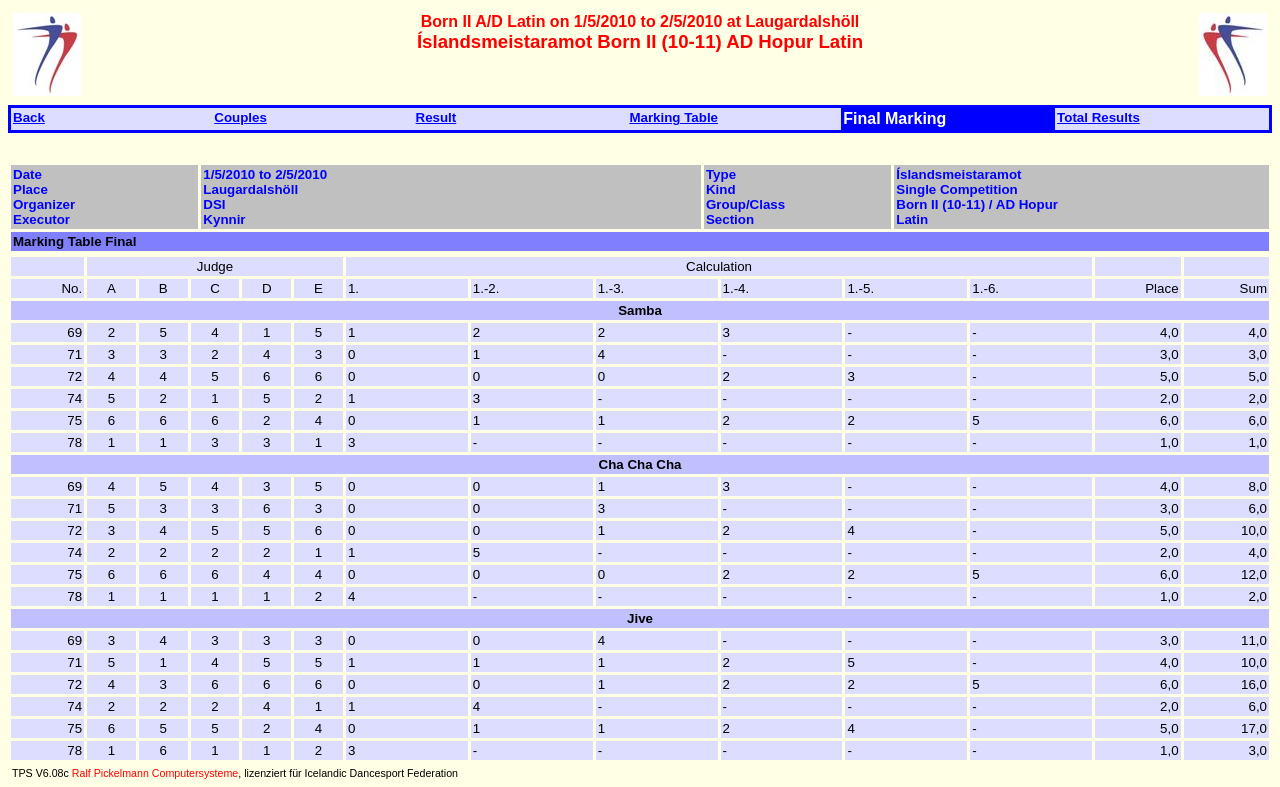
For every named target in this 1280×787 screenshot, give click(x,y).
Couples (240, 117)
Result (436, 117)
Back (29, 117)
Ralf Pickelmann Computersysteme (155, 773)
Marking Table (673, 117)
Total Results (1098, 117)
